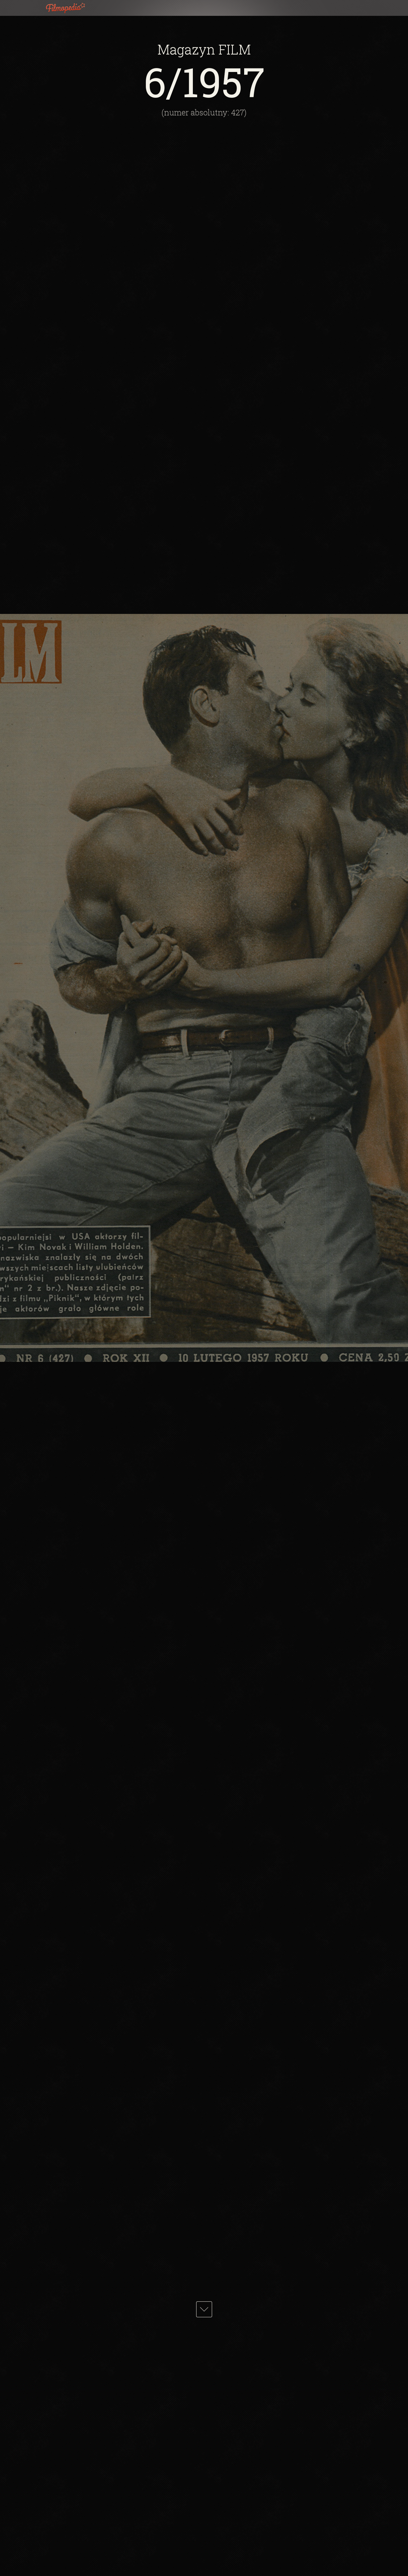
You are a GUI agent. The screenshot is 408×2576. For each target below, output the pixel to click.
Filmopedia (70, 8)
